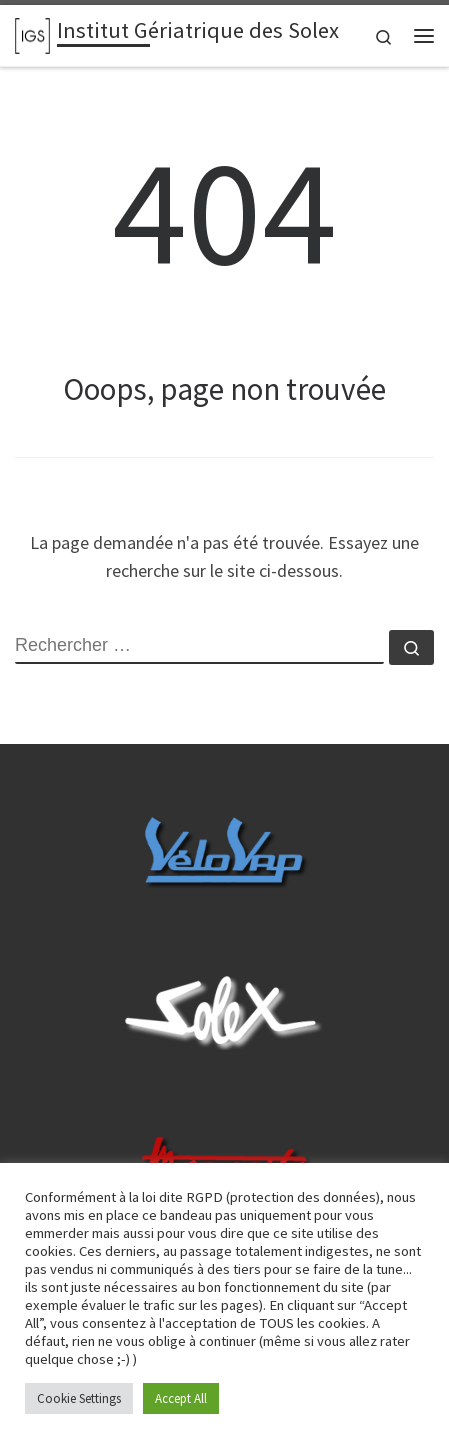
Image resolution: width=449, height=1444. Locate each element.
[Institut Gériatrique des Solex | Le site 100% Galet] (32, 33)
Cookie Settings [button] (79, 1398)
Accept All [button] (181, 1398)
